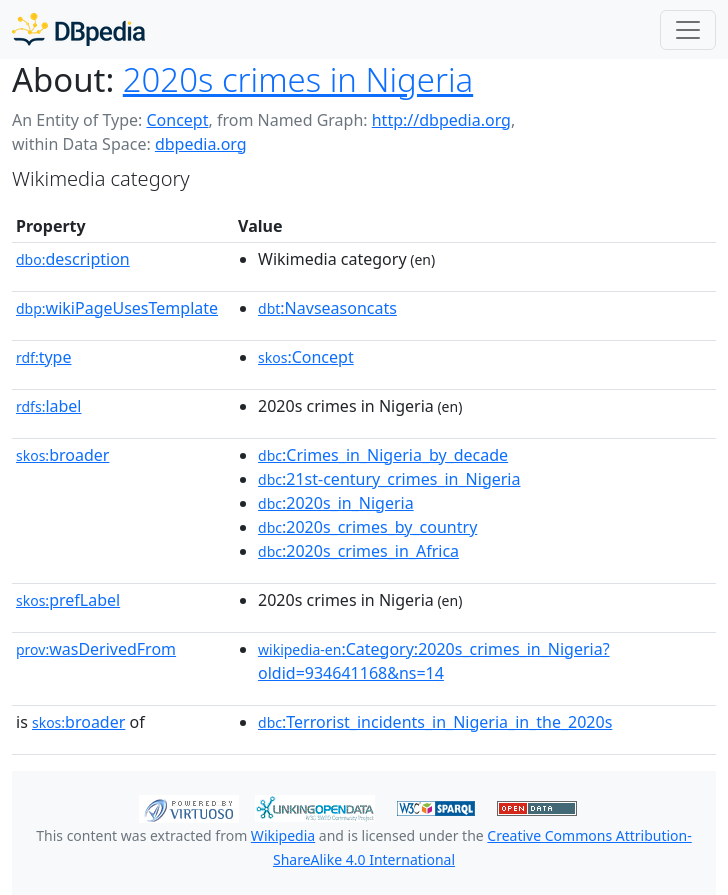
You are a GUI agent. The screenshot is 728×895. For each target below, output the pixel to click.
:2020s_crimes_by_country (367, 527)
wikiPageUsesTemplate (117, 308)
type (44, 357)
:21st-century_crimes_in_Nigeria (389, 479)
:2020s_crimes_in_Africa (358, 551)
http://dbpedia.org (441, 120)
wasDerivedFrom (96, 649)
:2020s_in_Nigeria (336, 503)
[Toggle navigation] (688, 30)
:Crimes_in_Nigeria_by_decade (383, 455)
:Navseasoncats (327, 308)
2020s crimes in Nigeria (298, 79)
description (73, 259)
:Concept (306, 357)
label (49, 406)
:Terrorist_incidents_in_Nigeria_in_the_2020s (435, 722)
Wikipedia (283, 835)
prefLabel (68, 600)
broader (62, 455)
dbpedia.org (201, 144)
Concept (177, 120)
